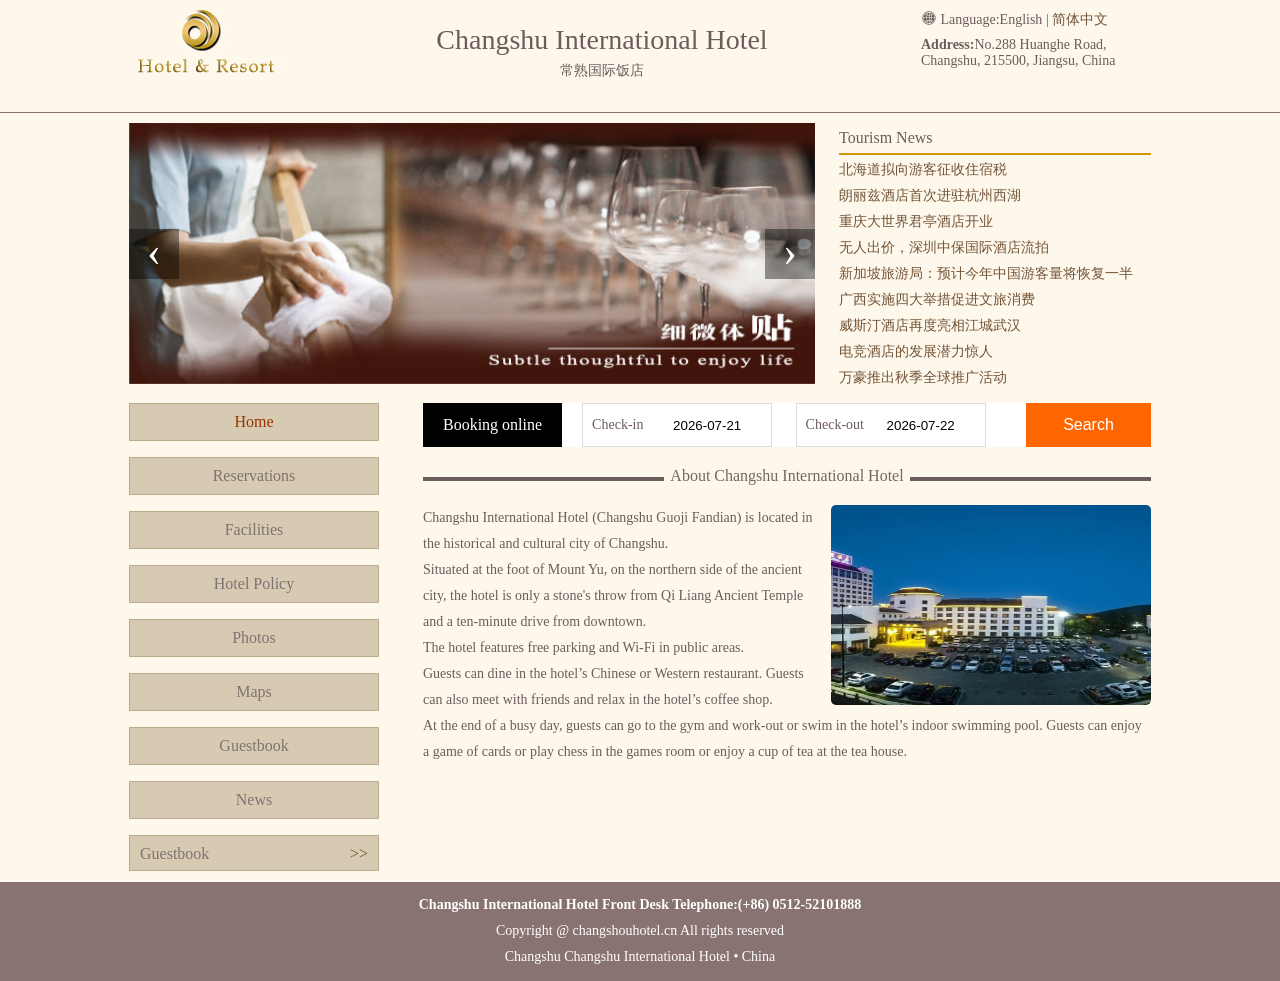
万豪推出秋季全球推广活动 (923, 377)
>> (359, 853)
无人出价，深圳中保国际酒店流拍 (944, 247)
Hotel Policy (254, 583)
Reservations (254, 475)
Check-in (617, 424)
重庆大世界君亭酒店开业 (916, 221)
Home (253, 421)
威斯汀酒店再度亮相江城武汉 (930, 325)
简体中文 (1080, 19)
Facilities (254, 529)
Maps (254, 691)
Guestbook (253, 745)
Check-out (835, 424)
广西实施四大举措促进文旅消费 (937, 299)
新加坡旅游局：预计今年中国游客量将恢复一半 (986, 273)
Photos (254, 637)
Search (1088, 424)
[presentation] (154, 254)
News (254, 799)
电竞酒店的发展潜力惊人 (916, 351)
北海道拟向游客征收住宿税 (923, 169)
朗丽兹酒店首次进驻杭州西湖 (930, 195)
